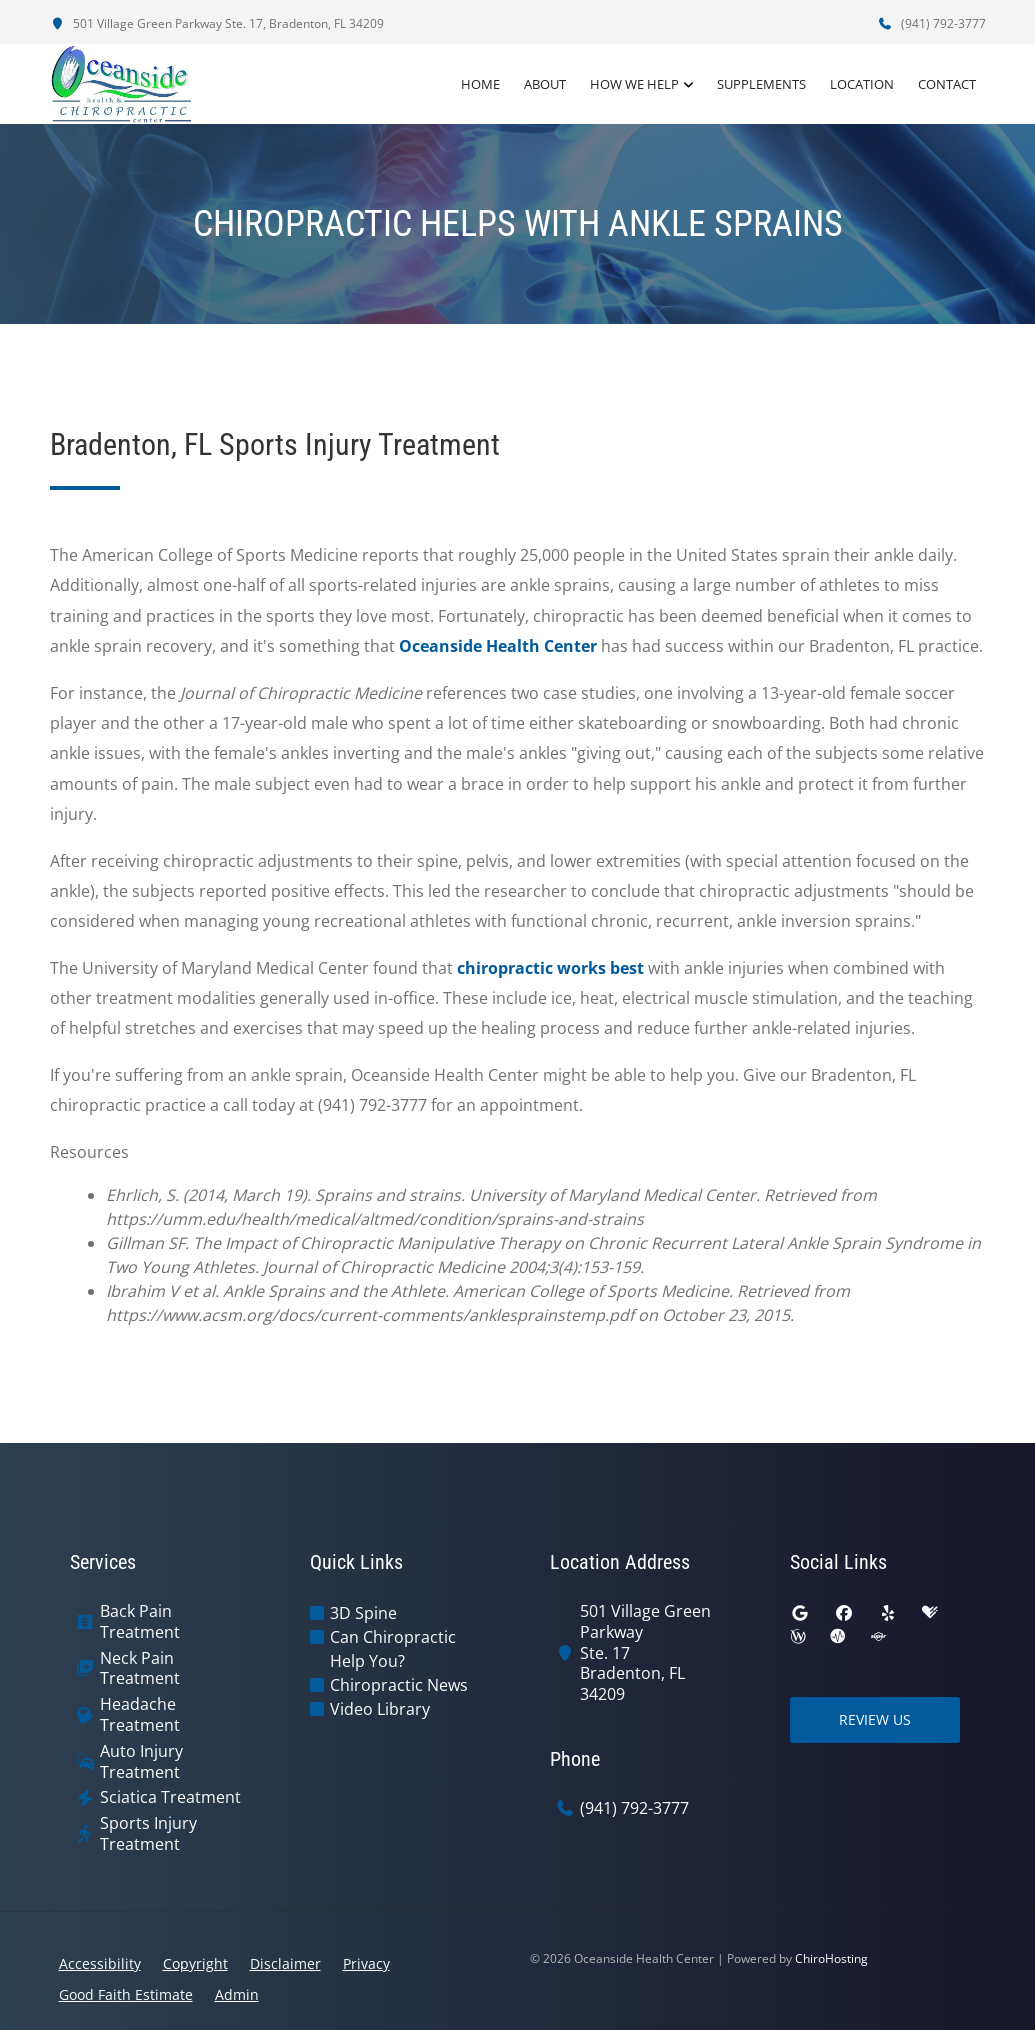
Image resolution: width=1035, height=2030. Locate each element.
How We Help (634, 84)
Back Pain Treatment (140, 1622)
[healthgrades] (930, 1613)
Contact (947, 84)
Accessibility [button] (100, 1963)
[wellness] (798, 1637)
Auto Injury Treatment (141, 1762)
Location (862, 84)
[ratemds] (838, 1637)
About (545, 84)
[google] (800, 1613)
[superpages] (878, 1637)
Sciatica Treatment (170, 1797)
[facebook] (844, 1613)
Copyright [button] (195, 1963)
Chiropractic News (399, 1685)
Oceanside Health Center (498, 646)
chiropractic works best (550, 968)
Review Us (875, 1719)
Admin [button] (237, 1994)
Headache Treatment (140, 1715)
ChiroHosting (831, 1958)
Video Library (380, 1709)
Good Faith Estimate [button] (126, 1994)
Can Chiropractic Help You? (393, 1649)
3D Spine (363, 1613)
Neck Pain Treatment (140, 1669)
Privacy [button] (366, 1963)
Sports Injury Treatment (148, 1834)
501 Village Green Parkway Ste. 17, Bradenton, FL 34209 (217, 23)
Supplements (761, 84)
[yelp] (888, 1613)
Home (480, 84)
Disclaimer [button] (285, 1963)
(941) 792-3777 (932, 23)
